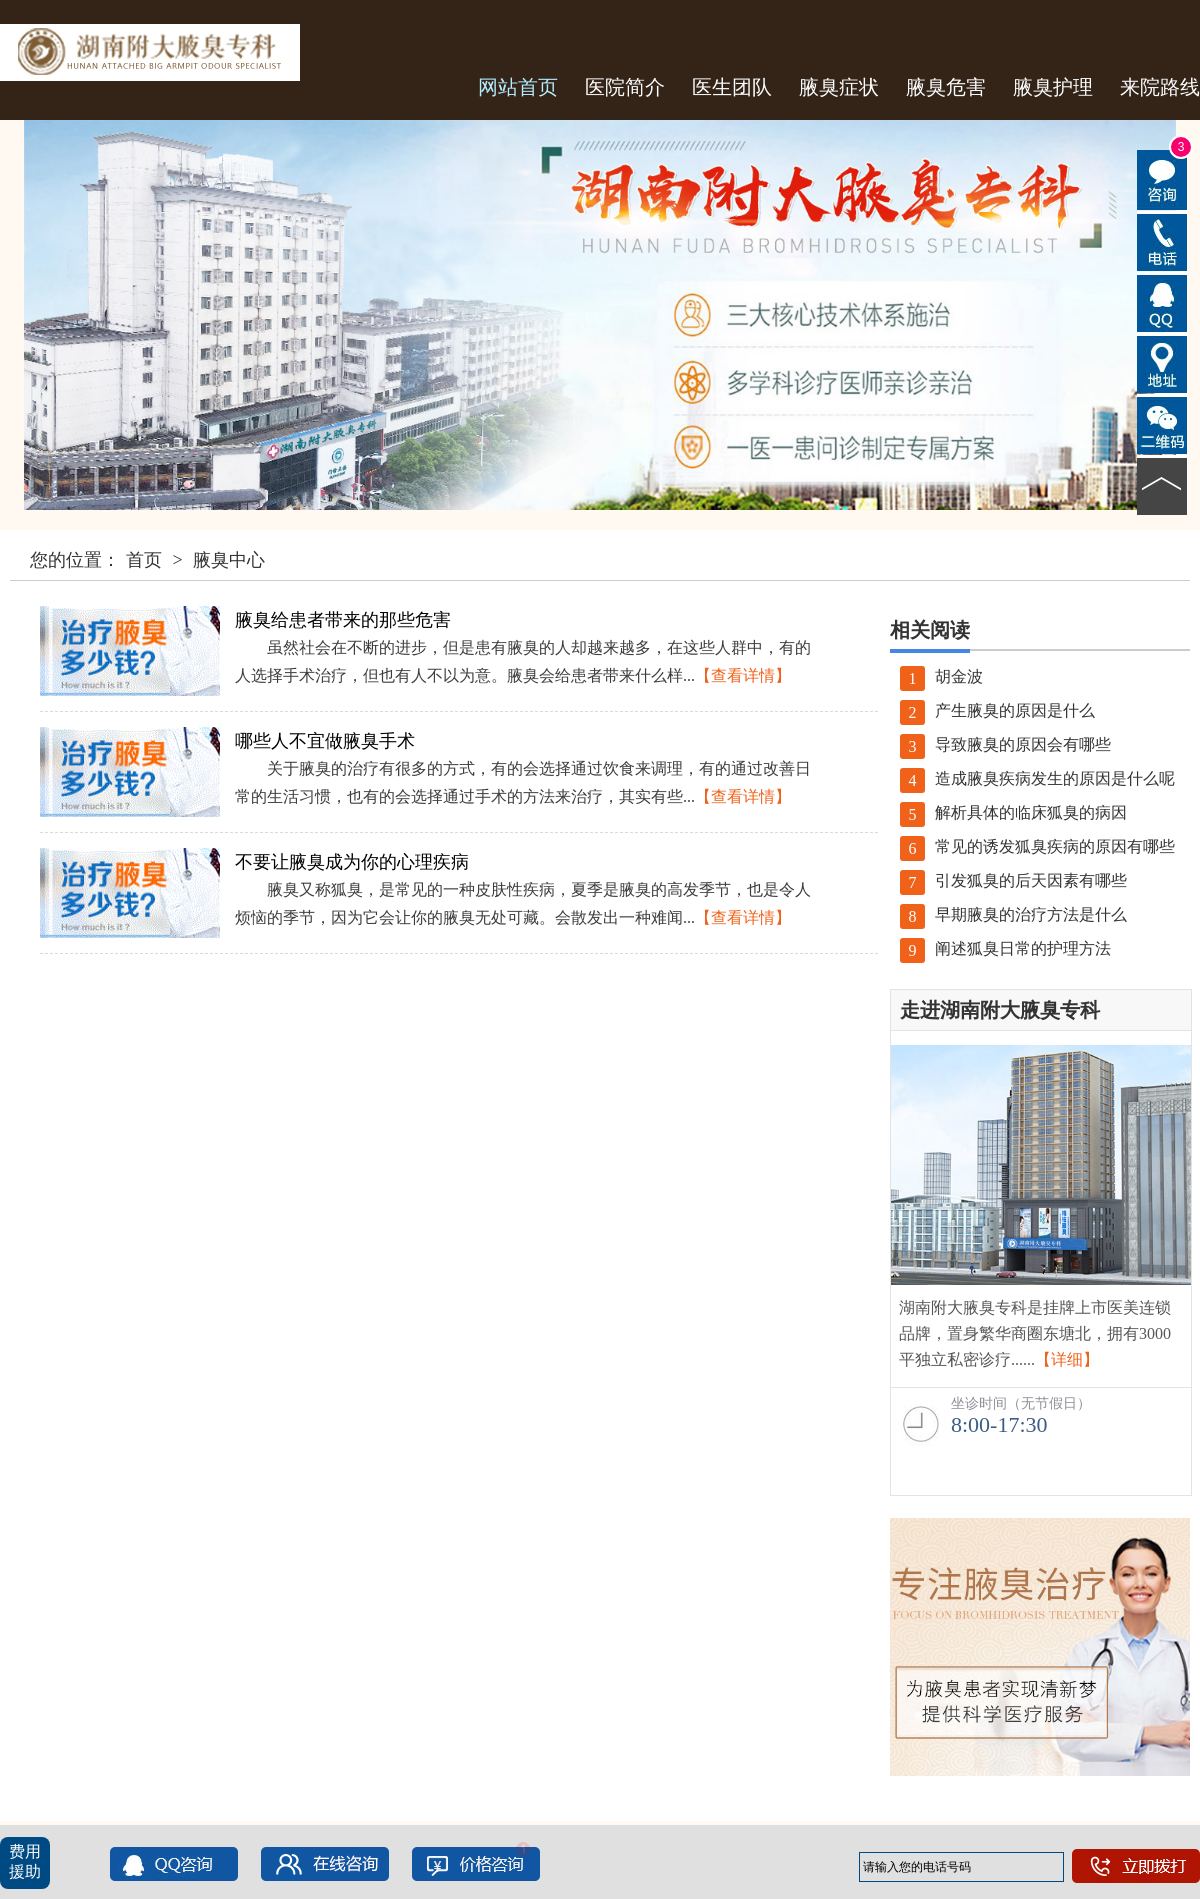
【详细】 (1067, 1359)
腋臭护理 (1053, 87)
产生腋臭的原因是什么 (997, 710)
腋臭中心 (229, 560)
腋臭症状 (839, 87)
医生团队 (732, 87)
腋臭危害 (946, 87)
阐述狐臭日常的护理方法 (1005, 948)
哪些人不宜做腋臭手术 (325, 741)
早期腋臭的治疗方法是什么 (1013, 914)
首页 (144, 560)
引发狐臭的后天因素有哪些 (1013, 880)
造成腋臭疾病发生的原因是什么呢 (1037, 778)
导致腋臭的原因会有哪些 (1005, 744)
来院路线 (1160, 87)
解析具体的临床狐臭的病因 (1013, 812)
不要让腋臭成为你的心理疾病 (352, 862)
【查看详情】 (743, 675)
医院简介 (625, 87)
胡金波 (941, 676)
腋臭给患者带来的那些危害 (343, 620)
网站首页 (518, 87)
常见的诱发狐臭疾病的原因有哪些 (1037, 846)
